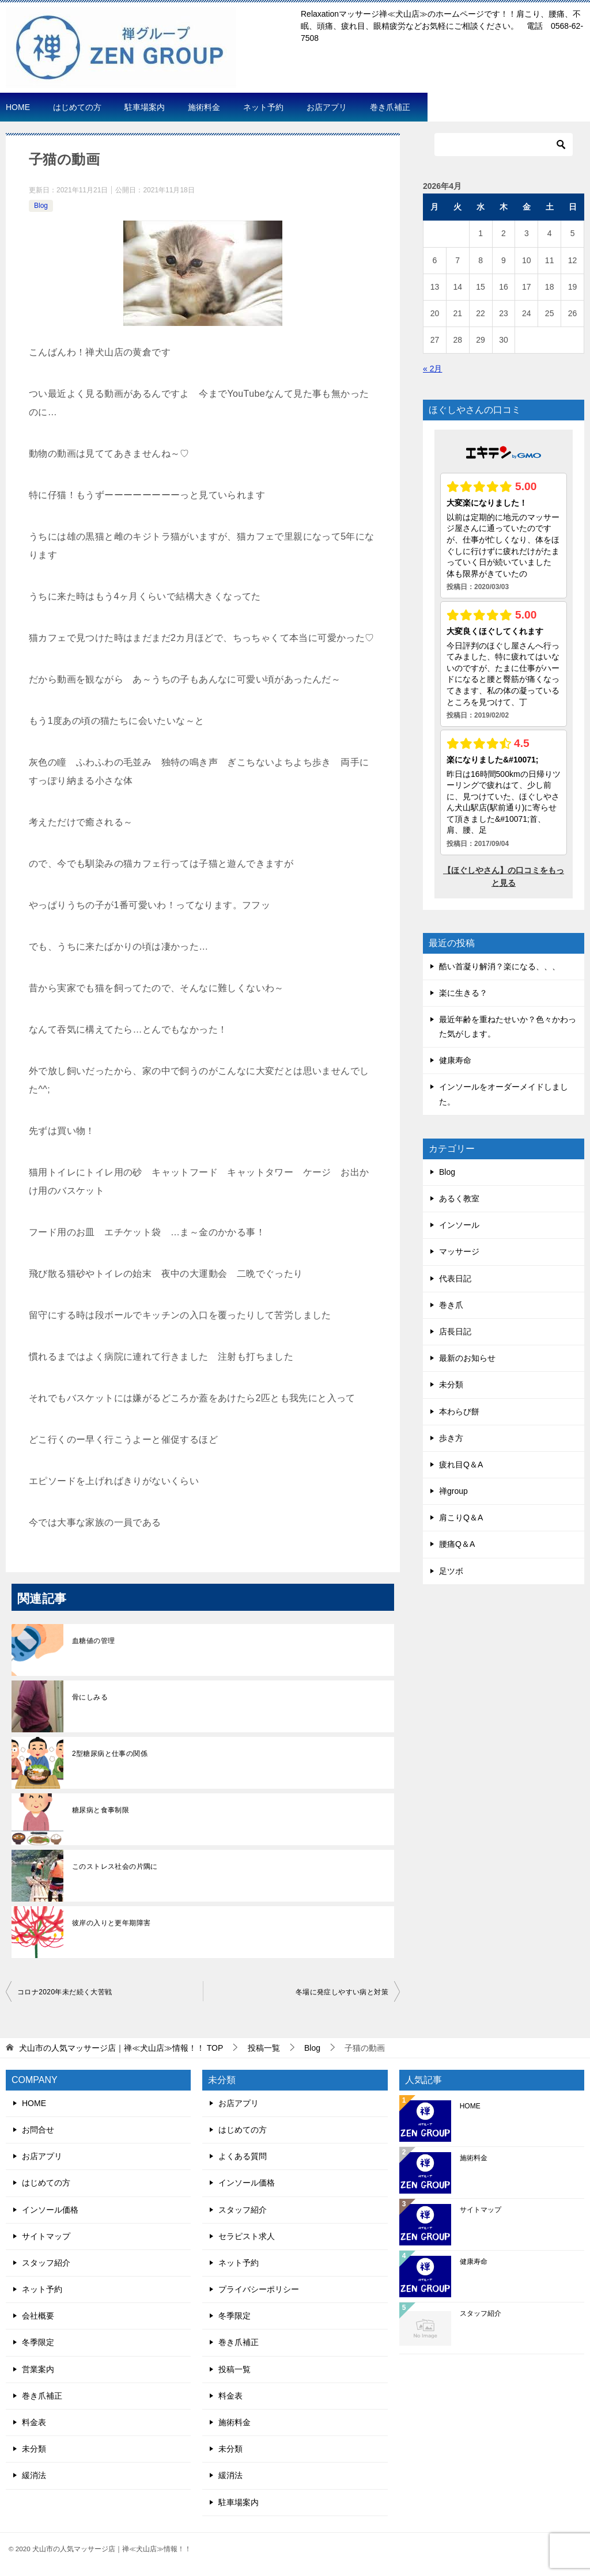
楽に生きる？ (463, 992)
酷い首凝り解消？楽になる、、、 (499, 966)
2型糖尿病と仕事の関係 (110, 1754)
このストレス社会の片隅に (115, 1866)
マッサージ (459, 1251)
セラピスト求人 (246, 2236)
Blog (41, 206)
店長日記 (455, 1331)
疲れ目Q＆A (461, 1464)
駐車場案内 (144, 107)
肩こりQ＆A (461, 1517)
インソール (459, 1225)
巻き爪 (451, 1305)
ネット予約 (263, 107)
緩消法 (34, 2475)
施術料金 (204, 107)
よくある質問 (242, 2156)
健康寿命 (455, 1060)
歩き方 (451, 1438)
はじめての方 (77, 107)
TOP (121, 2048)
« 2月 (432, 368)
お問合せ (38, 2129)
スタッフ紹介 (46, 2262)
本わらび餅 (459, 1411)
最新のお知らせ (467, 1358)
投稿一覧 (234, 2369)
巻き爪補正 (390, 107)
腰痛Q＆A (457, 1544)
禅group (453, 1491)
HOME (18, 107)
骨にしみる (90, 1697)
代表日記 (455, 1278)
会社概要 (38, 2315)
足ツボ (451, 1571)
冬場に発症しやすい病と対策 (342, 1992)
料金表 (34, 2422)
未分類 (451, 1384)
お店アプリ (327, 107)
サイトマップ (46, 2236)
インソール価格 (50, 2209)
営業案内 (38, 2369)
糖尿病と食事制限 (100, 1810)
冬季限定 (38, 2342)
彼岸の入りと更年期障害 (111, 1923)
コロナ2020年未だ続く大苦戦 (64, 1992)
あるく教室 (459, 1198)
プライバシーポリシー (258, 2289)
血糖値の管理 (93, 1641)
